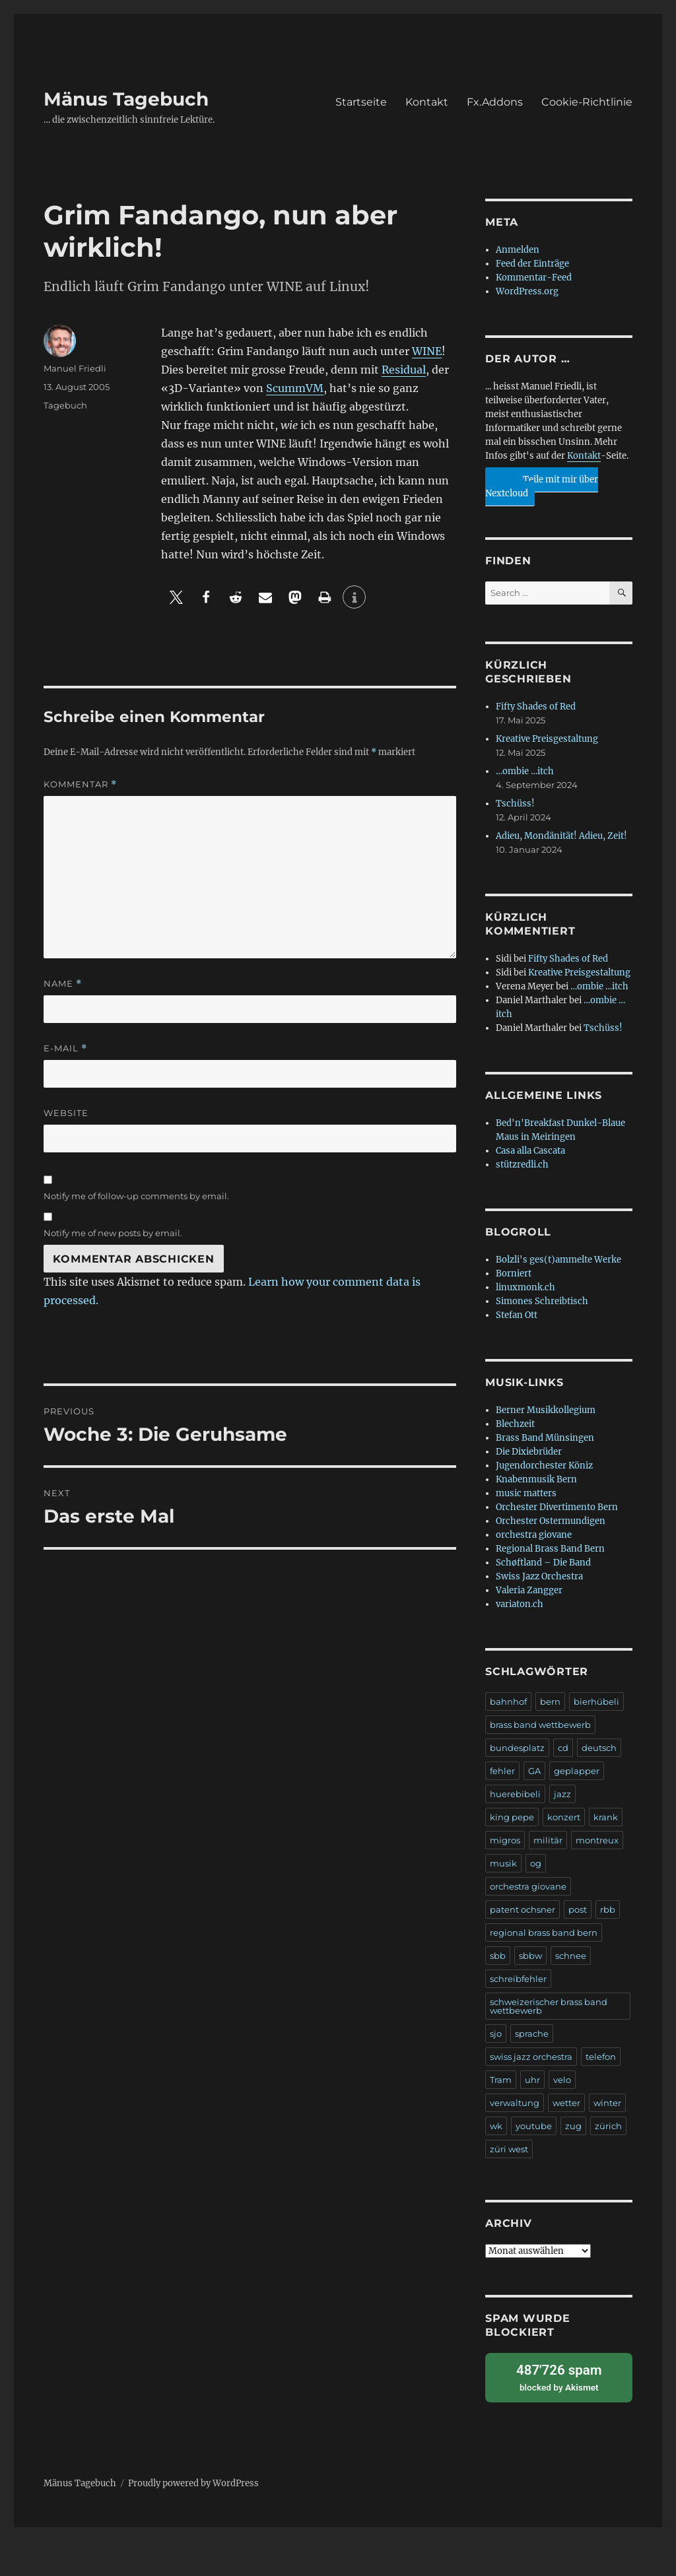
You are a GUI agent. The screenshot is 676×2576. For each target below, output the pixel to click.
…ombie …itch (525, 771)
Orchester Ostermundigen (550, 1521)
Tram (501, 2079)
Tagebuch (65, 405)
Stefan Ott (516, 1315)
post (577, 1909)
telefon (601, 2056)
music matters (526, 1493)
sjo (496, 2033)
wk (496, 2126)
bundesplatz (517, 1747)
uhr (532, 2079)
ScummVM (294, 388)
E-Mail (65, 1048)
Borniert (513, 1273)
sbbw (530, 1955)
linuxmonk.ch (525, 1287)
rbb (607, 1909)
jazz (562, 1794)
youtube (534, 2126)
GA (534, 1771)
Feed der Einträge (532, 263)
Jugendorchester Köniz (544, 1465)
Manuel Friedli (75, 368)
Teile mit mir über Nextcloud (541, 483)
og (535, 1863)
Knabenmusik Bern (536, 1479)
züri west (509, 2149)
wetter (566, 2102)
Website (66, 1112)
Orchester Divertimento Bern (557, 1507)
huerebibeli (515, 1794)
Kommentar (80, 784)
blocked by (559, 2376)
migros (505, 1840)
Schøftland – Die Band (543, 1562)
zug (573, 2126)
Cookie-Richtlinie (586, 102)
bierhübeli (596, 1701)
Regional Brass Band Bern (550, 1548)
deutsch (599, 1747)
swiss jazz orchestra (531, 2056)
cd (563, 1747)
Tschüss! (515, 803)
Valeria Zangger (529, 1590)
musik (503, 1863)
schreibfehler (518, 1978)
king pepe (512, 1817)
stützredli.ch (522, 1164)
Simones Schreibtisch (542, 1301)
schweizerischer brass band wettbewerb (548, 2006)
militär (547, 1840)
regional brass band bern (543, 1932)
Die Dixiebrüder (529, 1451)
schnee (570, 1955)
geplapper (576, 1771)
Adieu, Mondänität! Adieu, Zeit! (561, 836)
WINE (427, 351)
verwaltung (514, 2102)
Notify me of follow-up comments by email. (136, 1196)
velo (562, 2079)
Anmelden (517, 249)
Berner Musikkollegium (545, 1410)
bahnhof (508, 1701)
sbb (498, 1955)
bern (550, 1701)
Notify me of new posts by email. (113, 1233)
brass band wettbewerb (540, 1724)
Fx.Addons (495, 102)
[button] (175, 597)
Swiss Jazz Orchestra (539, 1576)
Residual (404, 369)
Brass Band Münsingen (545, 1437)
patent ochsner (522, 1909)
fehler (502, 1771)
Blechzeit (515, 1424)
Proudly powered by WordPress (193, 2481)
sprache (532, 2033)
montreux (597, 1840)
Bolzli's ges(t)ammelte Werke (558, 1259)
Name (63, 983)
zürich (608, 2126)
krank (605, 1817)
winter (607, 2102)
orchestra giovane (534, 1534)
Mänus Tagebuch (126, 99)
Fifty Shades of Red (536, 706)
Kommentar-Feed (534, 277)
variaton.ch (519, 1604)
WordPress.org (527, 291)
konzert (563, 1817)
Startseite (361, 102)
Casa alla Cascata (530, 1150)
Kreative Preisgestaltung (547, 738)
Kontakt (426, 102)
